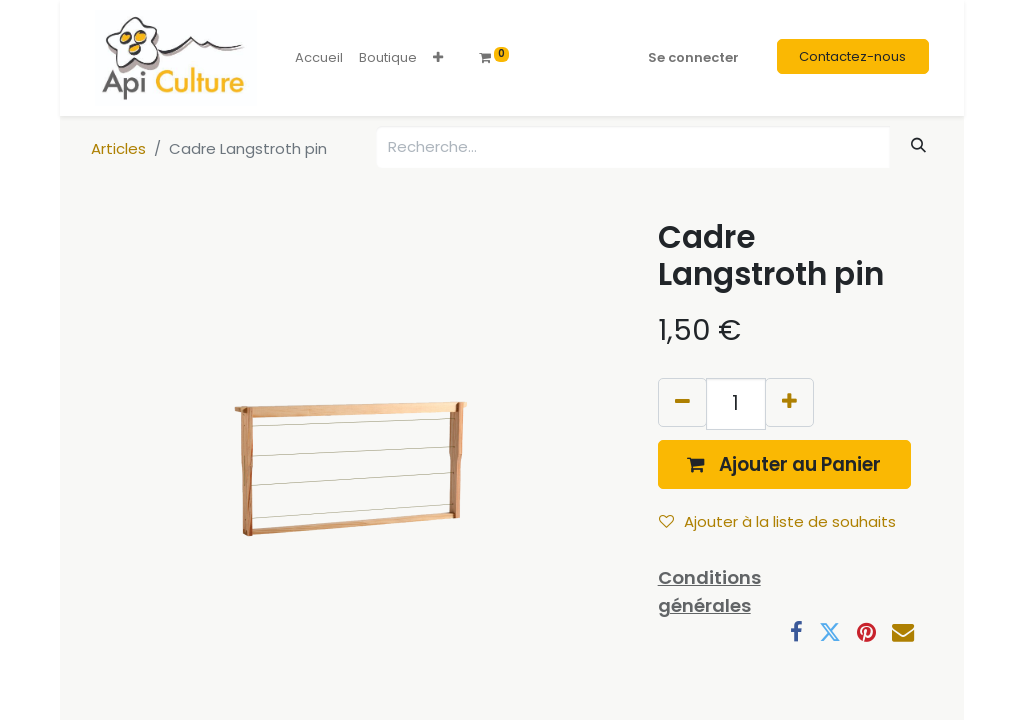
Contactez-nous (852, 56)
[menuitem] (319, 58)
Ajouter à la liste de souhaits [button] (777, 521)
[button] (438, 58)
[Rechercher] (919, 145)
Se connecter (693, 57)
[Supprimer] (682, 402)
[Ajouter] (789, 402)
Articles (118, 148)
